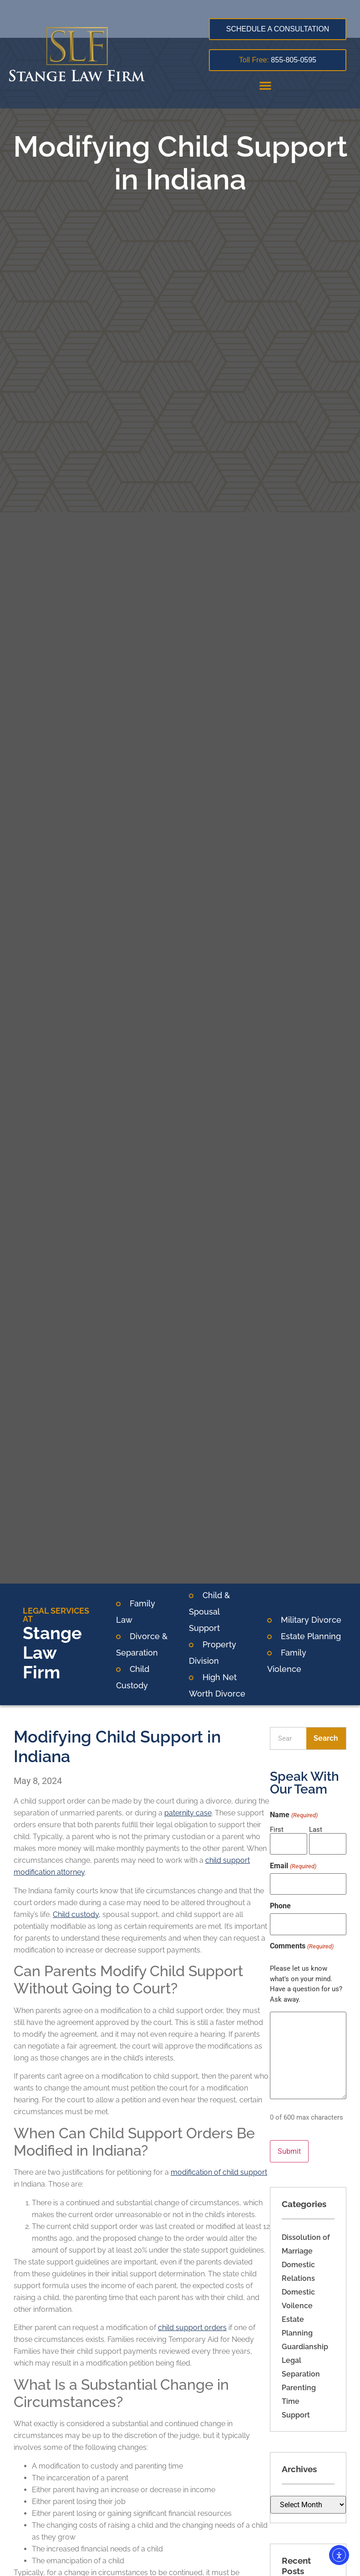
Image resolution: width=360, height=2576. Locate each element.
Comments (301, 1937)
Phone (280, 1899)
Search (326, 1738)
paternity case (188, 1813)
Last (315, 1829)
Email (293, 1862)
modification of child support (219, 2172)
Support (296, 2402)
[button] (265, 85)
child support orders (192, 2327)
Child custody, (77, 1914)
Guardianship (305, 2334)
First (277, 1829)
